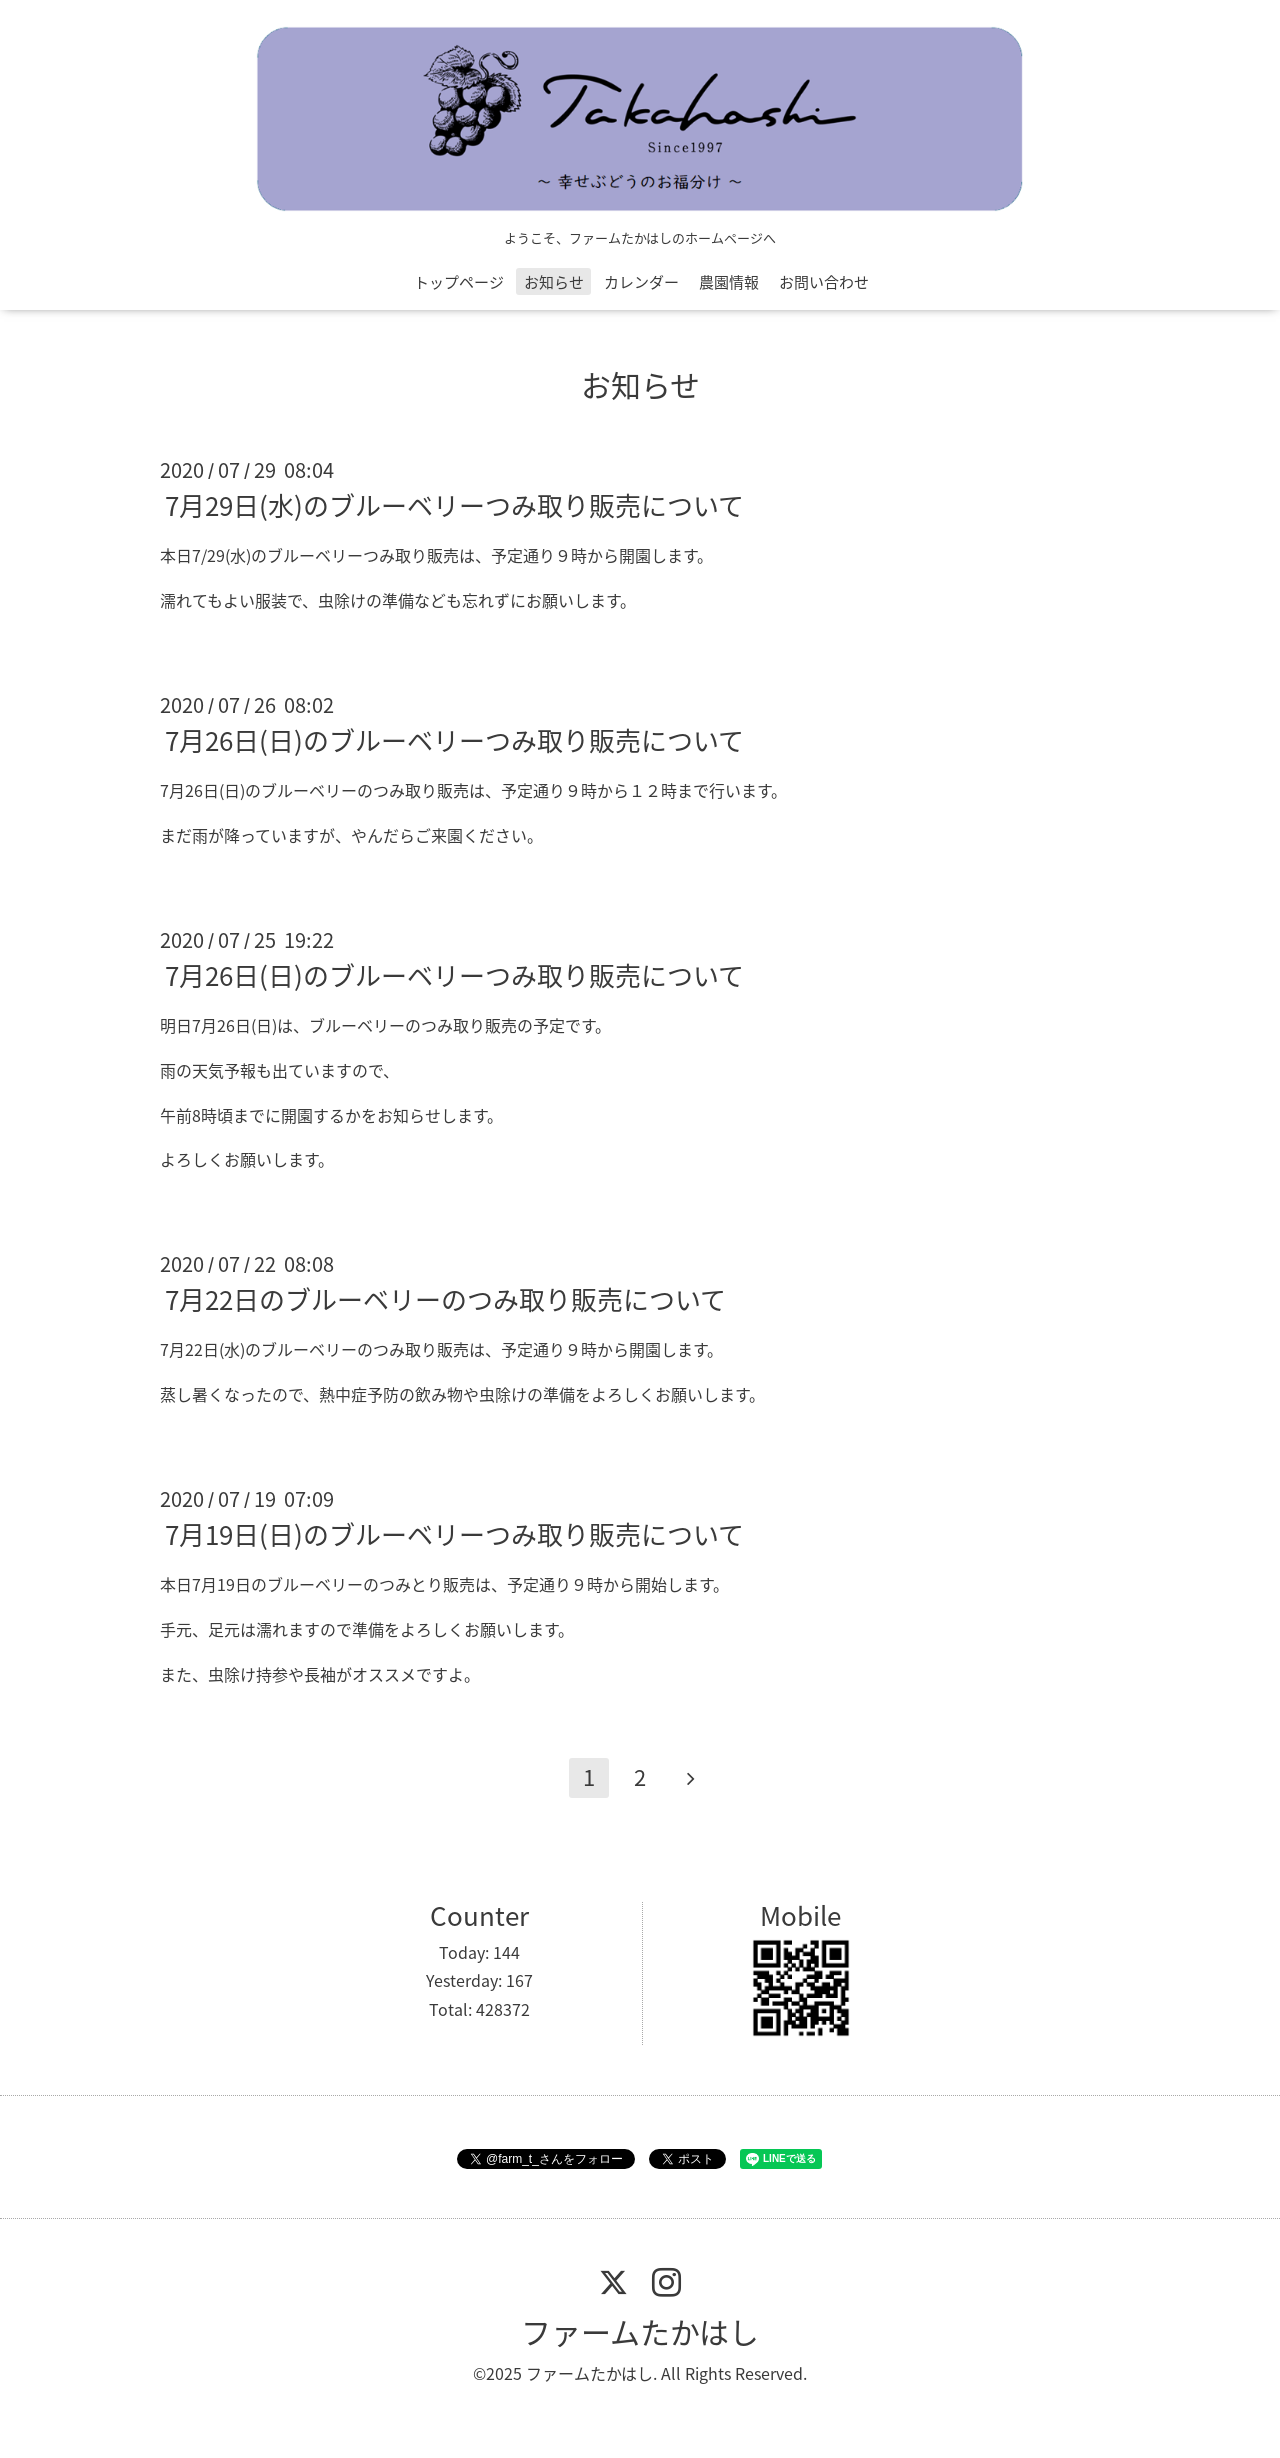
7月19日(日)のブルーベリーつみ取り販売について (454, 1534)
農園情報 (729, 282)
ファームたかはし (640, 2331)
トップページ (459, 282)
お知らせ (554, 282)
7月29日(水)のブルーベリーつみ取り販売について (454, 505)
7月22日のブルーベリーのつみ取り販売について (445, 1299)
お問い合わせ (824, 282)
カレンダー (641, 282)
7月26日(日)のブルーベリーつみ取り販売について (454, 740)
